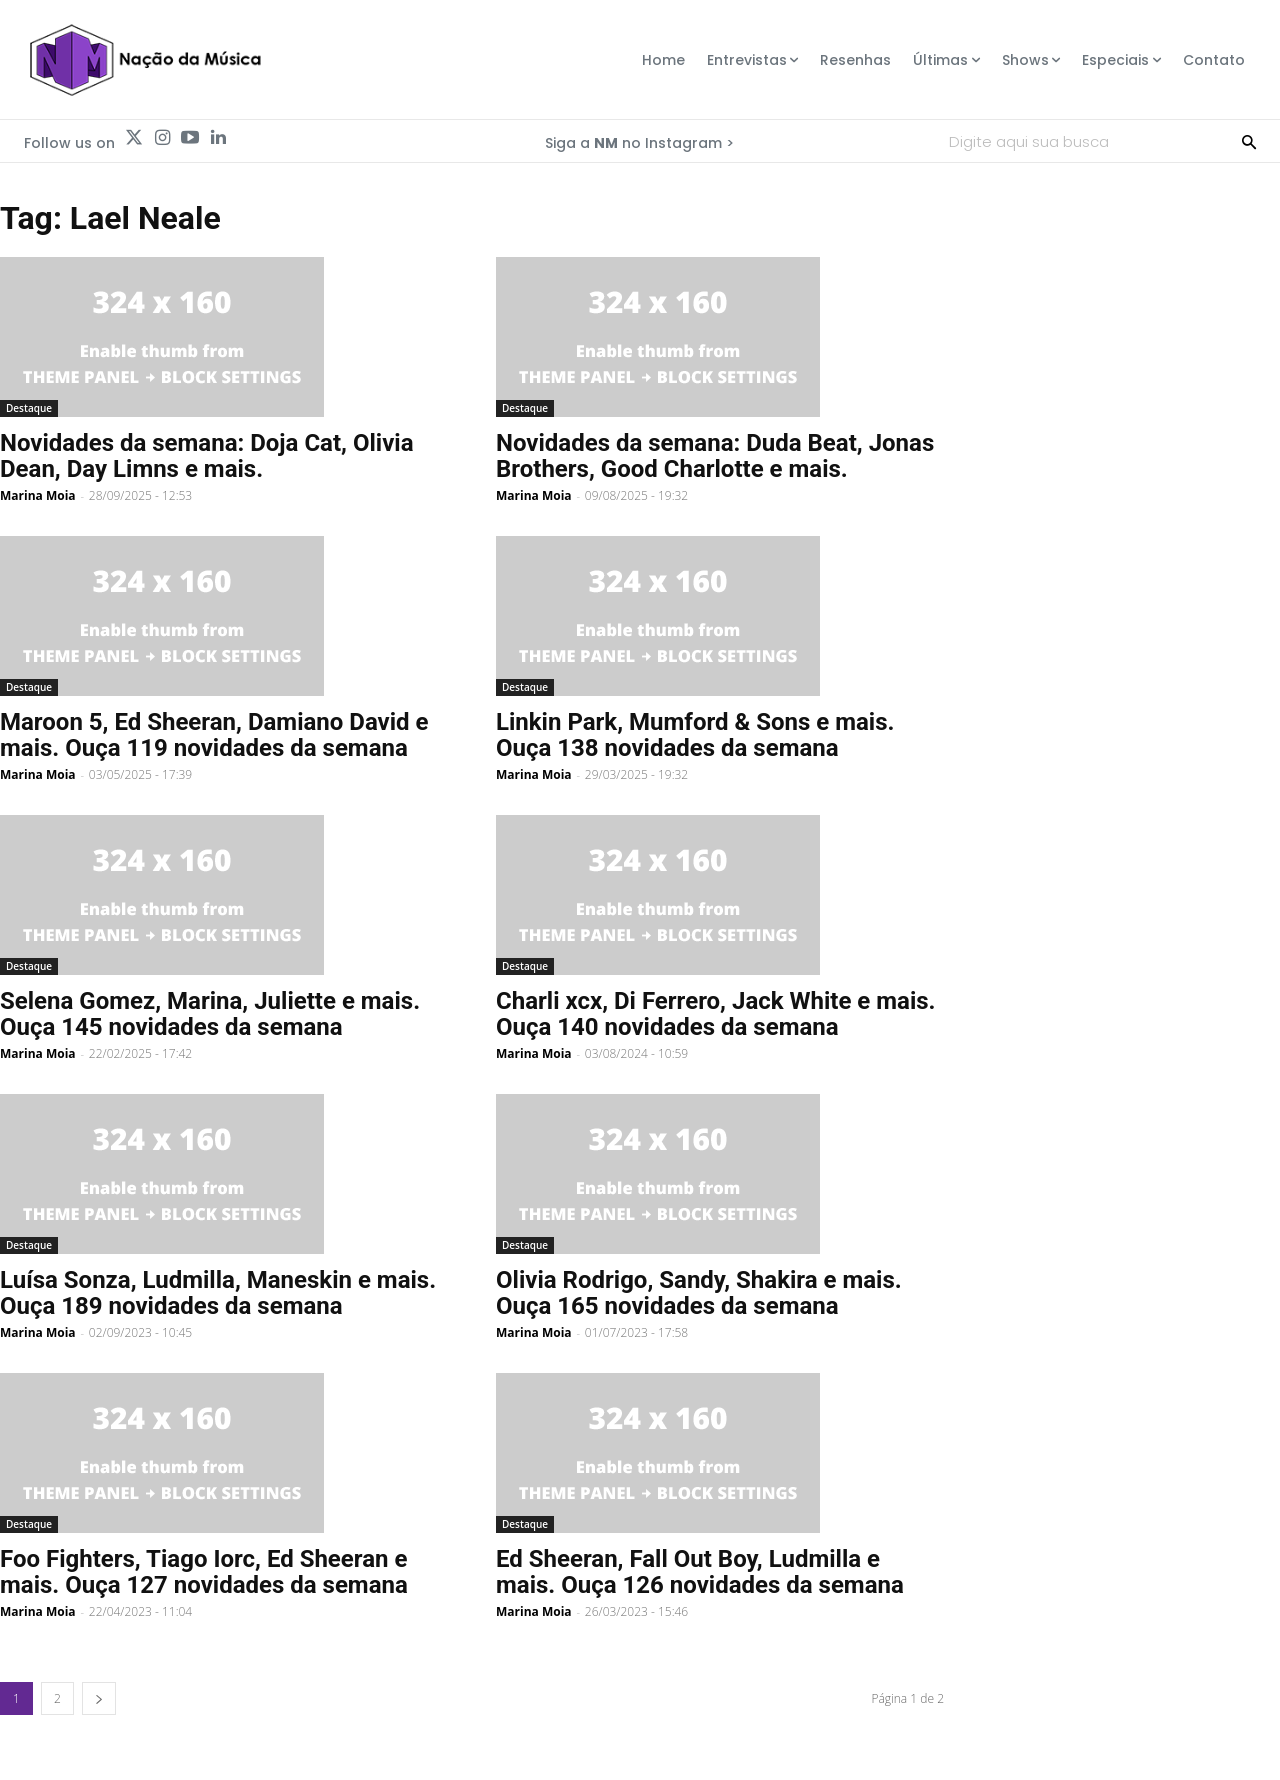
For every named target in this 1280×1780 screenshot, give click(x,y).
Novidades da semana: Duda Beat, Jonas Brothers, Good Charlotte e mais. (715, 456)
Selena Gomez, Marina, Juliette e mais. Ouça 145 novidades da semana (210, 1014)
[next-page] (99, 1698)
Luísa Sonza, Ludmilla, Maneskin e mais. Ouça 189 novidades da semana (218, 1293)
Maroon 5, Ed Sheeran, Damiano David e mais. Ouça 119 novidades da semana (214, 735)
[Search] (1249, 141)
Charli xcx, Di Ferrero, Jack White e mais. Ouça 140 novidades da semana (716, 1014)
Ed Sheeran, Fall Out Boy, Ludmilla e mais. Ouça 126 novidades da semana (700, 1572)
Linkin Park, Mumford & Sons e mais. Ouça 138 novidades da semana (695, 735)
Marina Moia (38, 495)
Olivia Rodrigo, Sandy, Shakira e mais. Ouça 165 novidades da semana (699, 1293)
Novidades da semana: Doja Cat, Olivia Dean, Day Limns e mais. (207, 456)
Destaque (29, 408)
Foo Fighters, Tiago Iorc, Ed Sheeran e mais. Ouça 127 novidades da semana (204, 1572)
